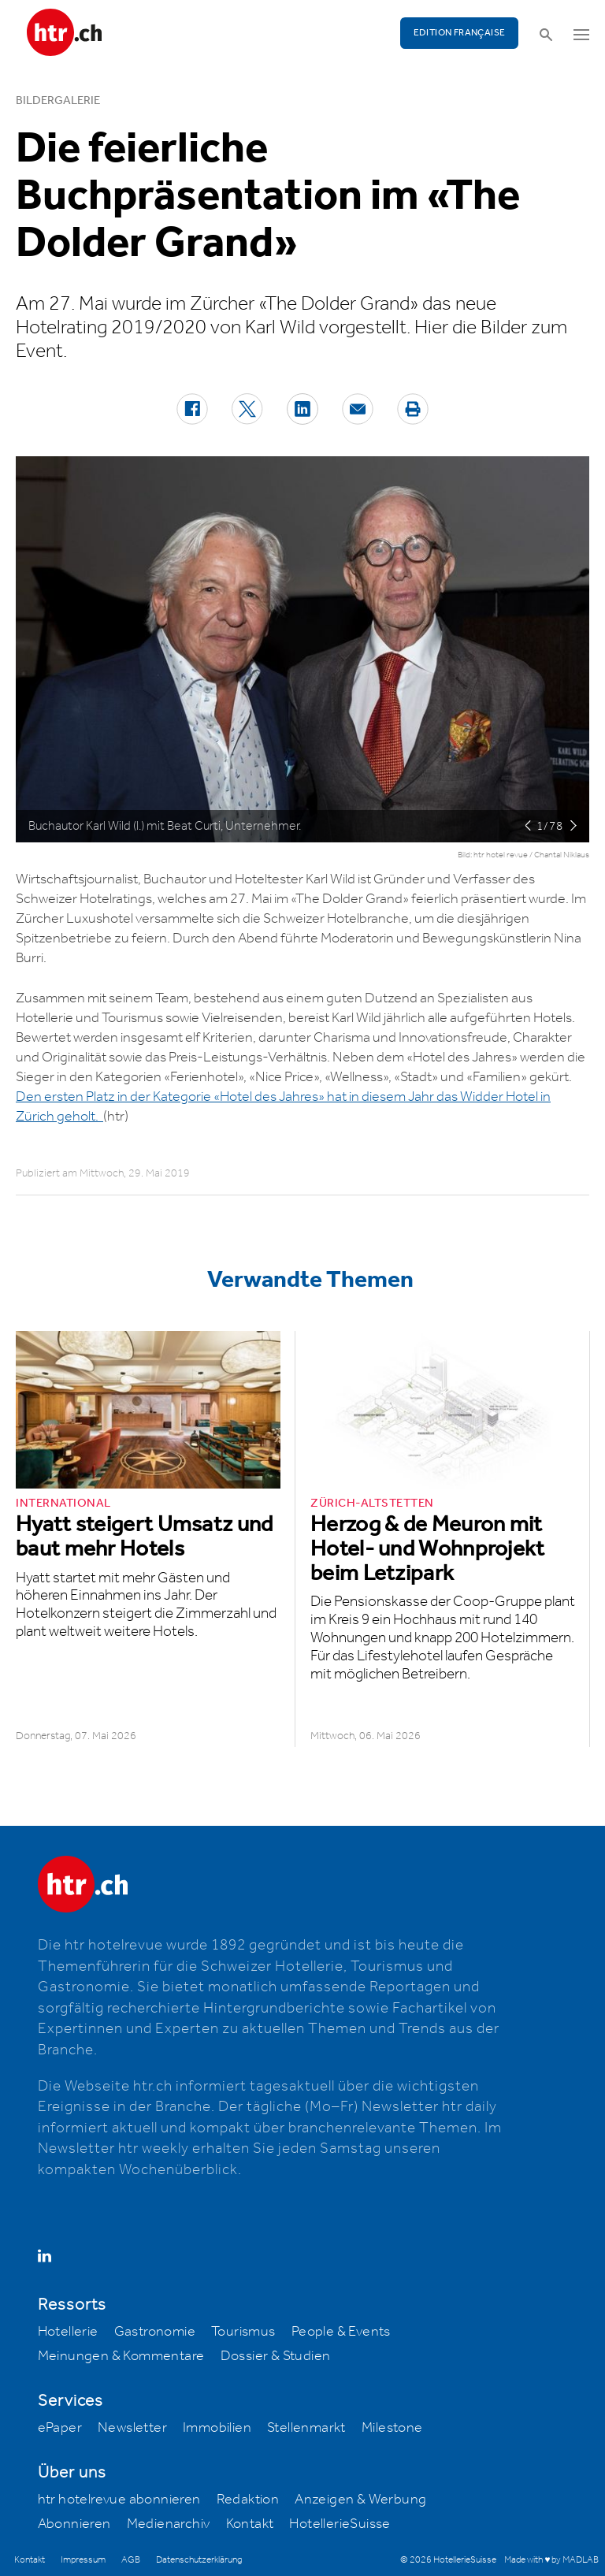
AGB (130, 2559)
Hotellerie (68, 2332)
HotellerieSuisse (339, 2524)
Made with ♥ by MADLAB (551, 2559)
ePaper (60, 2428)
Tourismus (243, 2332)
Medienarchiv (168, 2524)
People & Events (341, 2332)
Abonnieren (74, 2524)
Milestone (392, 2428)
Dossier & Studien (276, 2356)
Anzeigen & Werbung (360, 2500)
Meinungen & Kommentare (121, 2356)
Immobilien (217, 2428)
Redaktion (248, 2500)
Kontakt (250, 2524)
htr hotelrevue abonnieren (119, 2500)
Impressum (83, 2559)
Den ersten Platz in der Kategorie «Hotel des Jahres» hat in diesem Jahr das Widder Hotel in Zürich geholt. (283, 1107)
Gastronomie (154, 2332)
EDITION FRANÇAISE (460, 32)
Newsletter (132, 2428)
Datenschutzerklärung (199, 2559)
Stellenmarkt (306, 2428)
